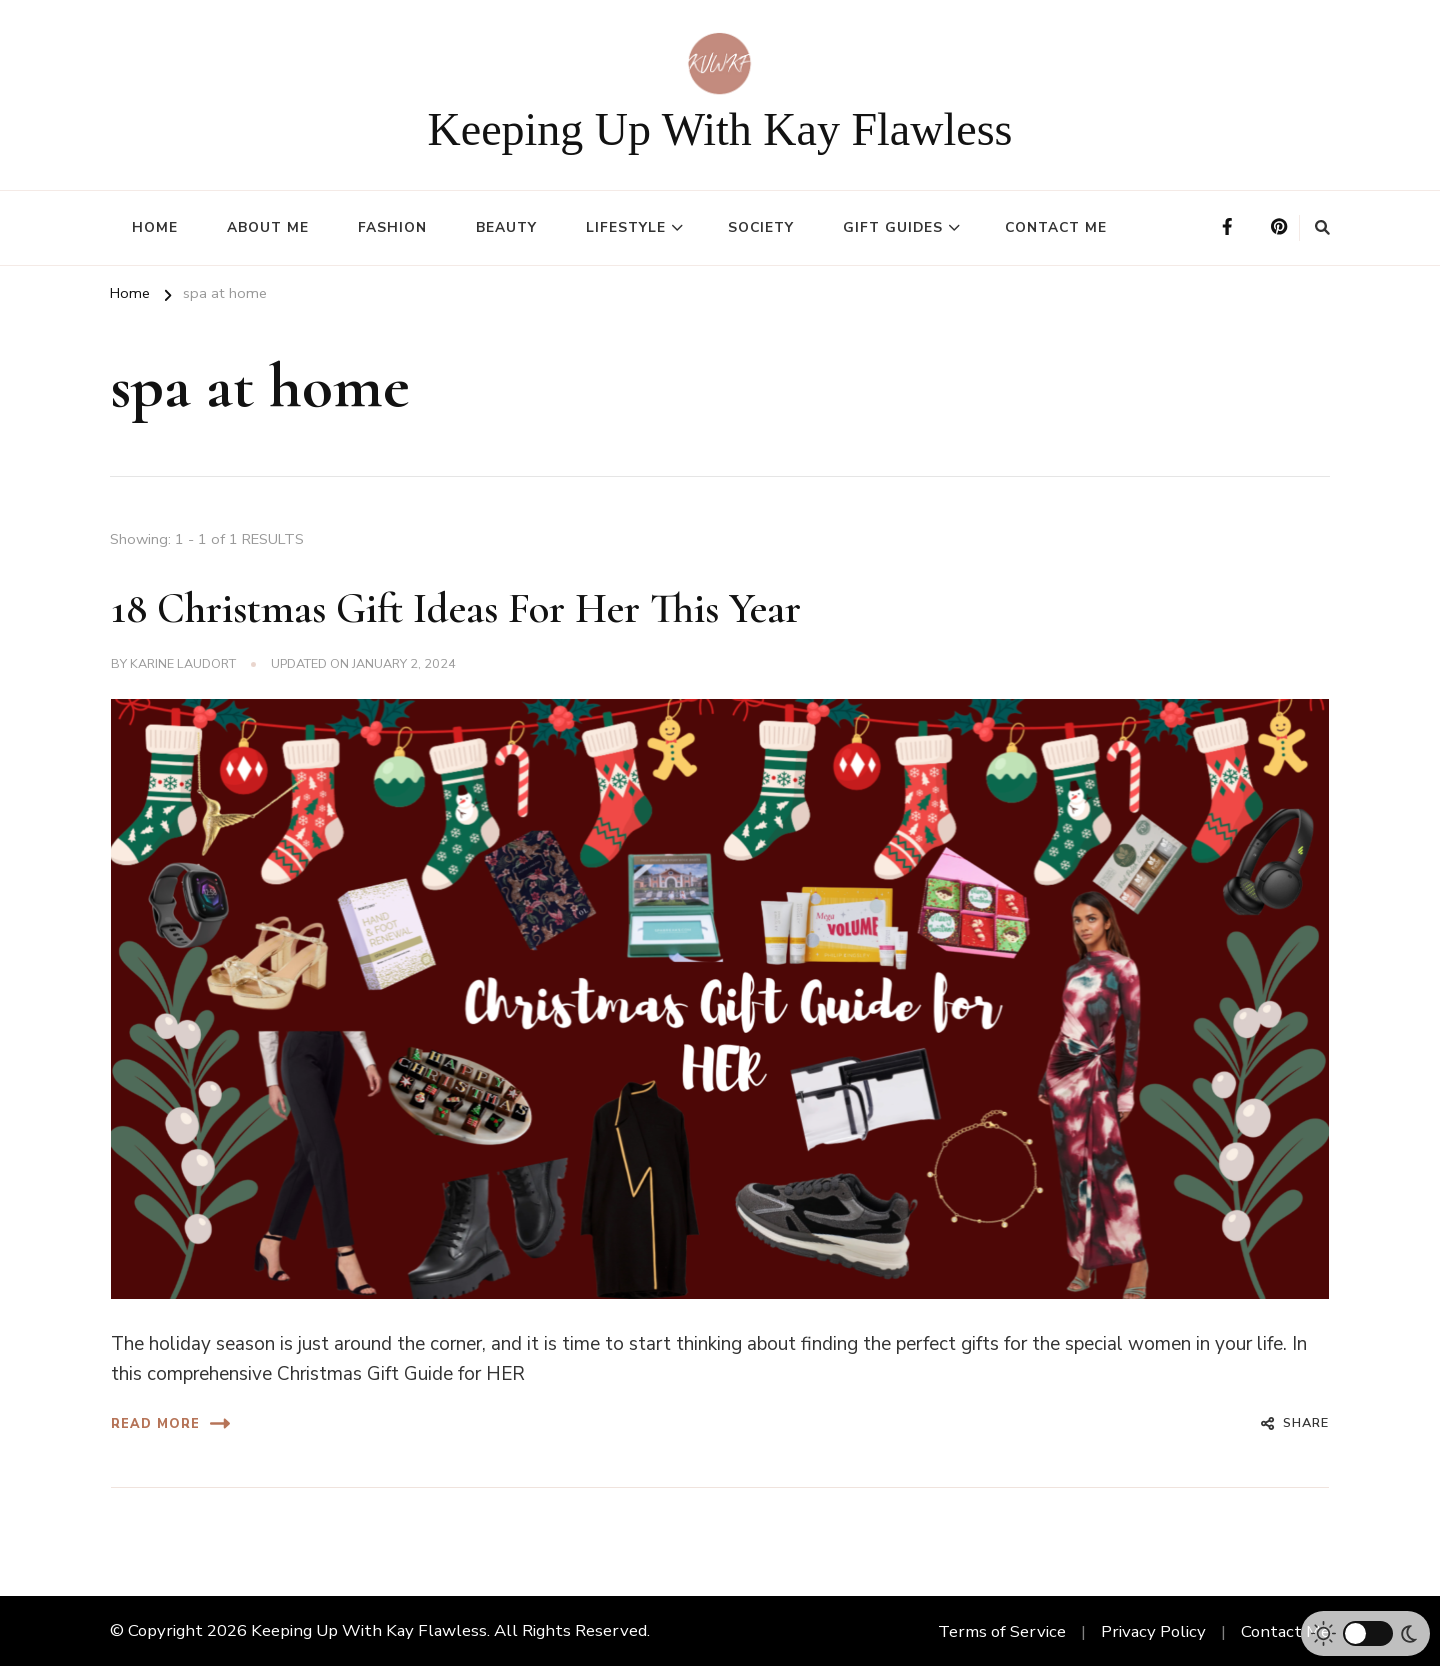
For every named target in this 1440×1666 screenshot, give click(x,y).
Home (155, 227)
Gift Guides (893, 227)
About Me (268, 227)
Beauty (506, 227)
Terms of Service (1002, 1631)
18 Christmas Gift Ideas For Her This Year (456, 608)
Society (761, 227)
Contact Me (1056, 227)
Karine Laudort (183, 663)
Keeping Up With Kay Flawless (720, 129)
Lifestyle (626, 227)
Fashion (392, 227)
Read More (170, 1423)
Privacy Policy (1153, 1631)
